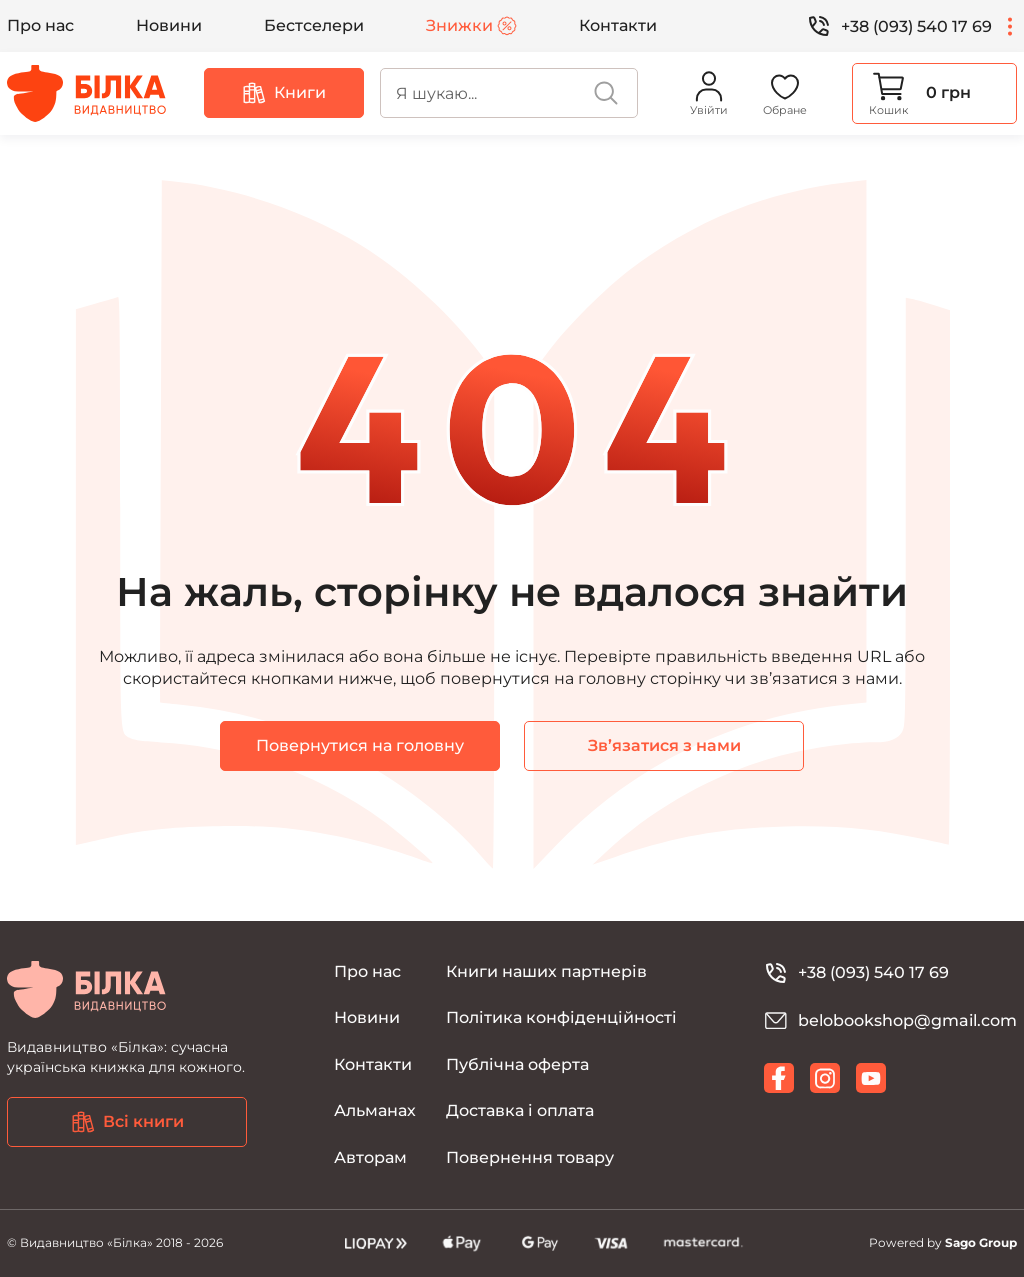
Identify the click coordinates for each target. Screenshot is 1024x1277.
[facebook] (779, 1078)
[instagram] (825, 1078)
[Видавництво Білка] (87, 93)
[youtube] (871, 1078)
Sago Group (981, 1242)
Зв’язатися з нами (664, 745)
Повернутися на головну (360, 745)
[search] (509, 93)
